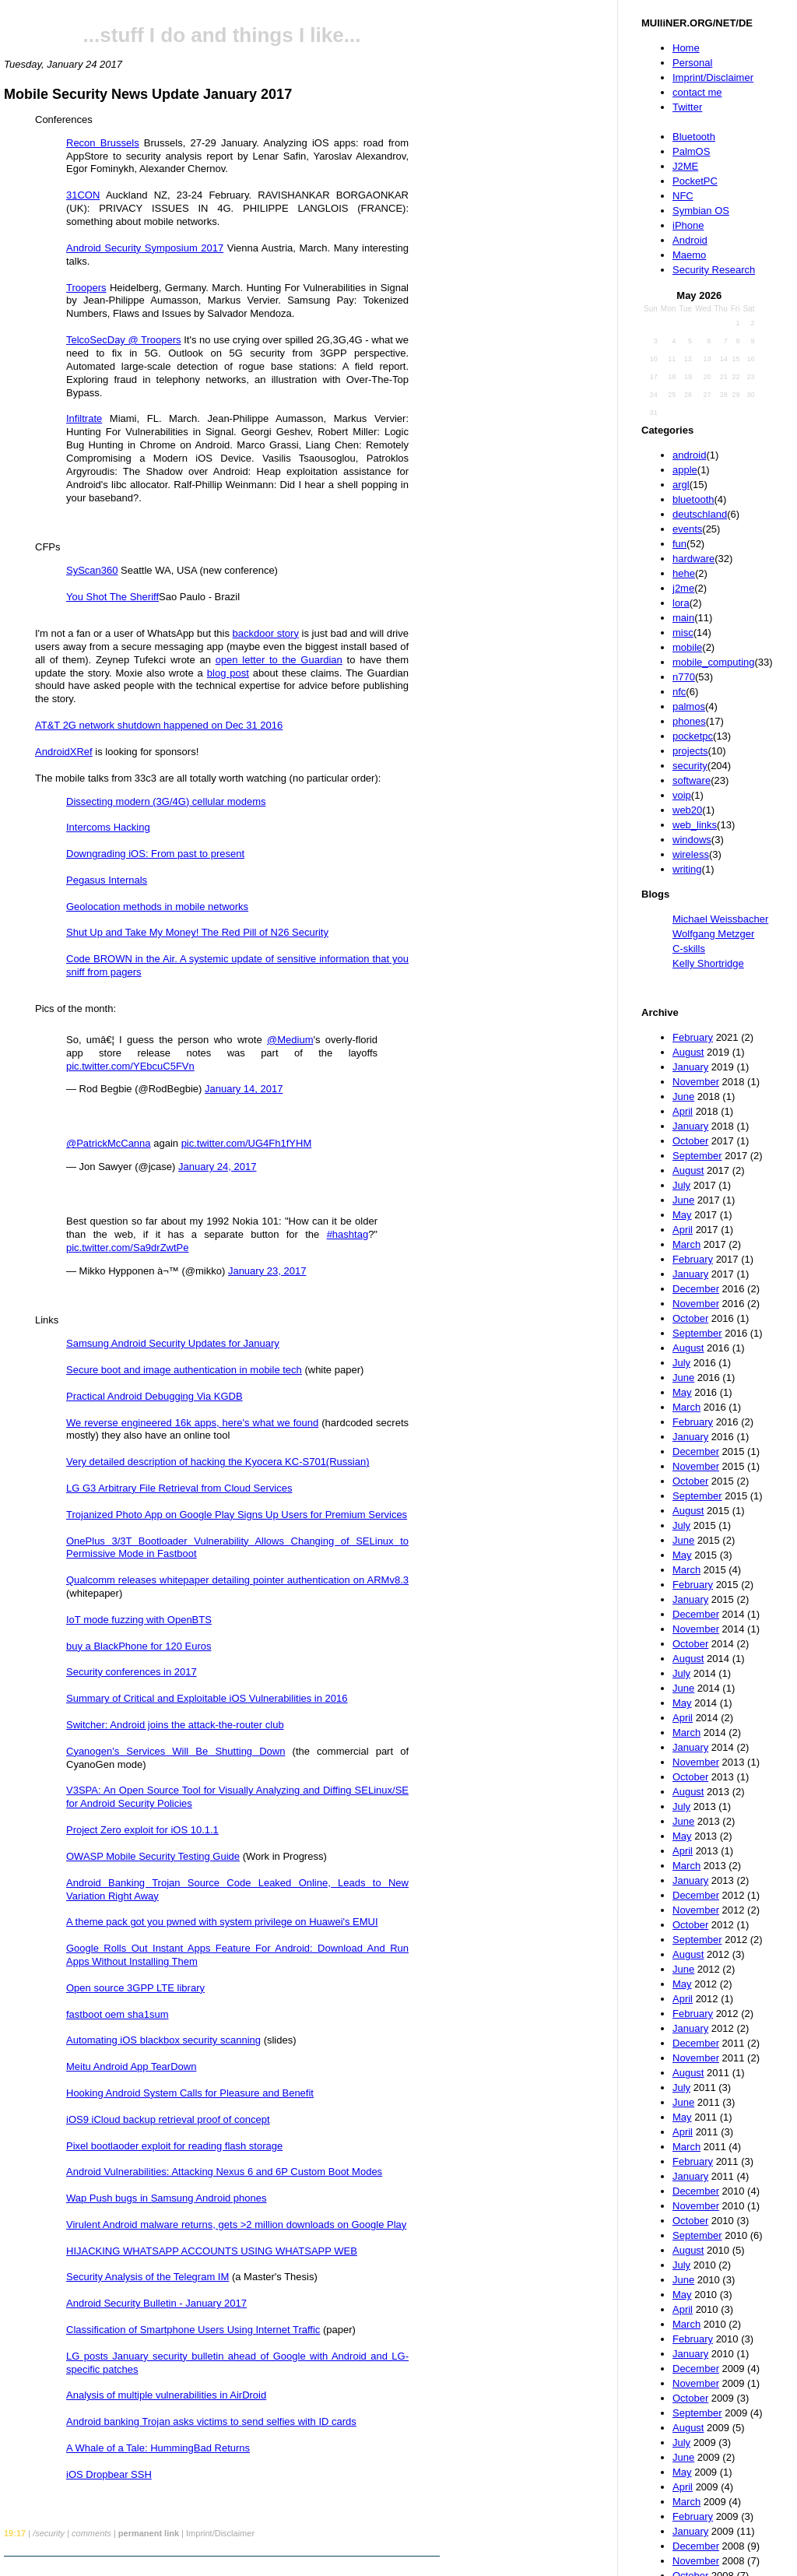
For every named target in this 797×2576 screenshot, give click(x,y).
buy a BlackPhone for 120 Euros (138, 1646)
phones (689, 721)
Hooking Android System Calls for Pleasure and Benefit (190, 2093)
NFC (682, 196)
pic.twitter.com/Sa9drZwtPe (127, 1247)
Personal (692, 63)
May (682, 1215)
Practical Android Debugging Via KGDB (154, 1396)
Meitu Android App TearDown (131, 2066)
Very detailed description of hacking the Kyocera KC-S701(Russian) (218, 1461)
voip (681, 795)
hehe (683, 573)
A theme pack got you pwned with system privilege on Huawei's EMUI (222, 1922)
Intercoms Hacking (108, 827)
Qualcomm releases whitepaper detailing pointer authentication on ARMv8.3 (237, 1580)
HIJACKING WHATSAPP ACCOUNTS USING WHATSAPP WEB (211, 2251)
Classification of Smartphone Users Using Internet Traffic (193, 2329)
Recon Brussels (102, 143)
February (692, 1037)
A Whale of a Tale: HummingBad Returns (158, 2448)
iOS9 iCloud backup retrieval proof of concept (168, 2119)
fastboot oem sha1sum (117, 2014)
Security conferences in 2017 (131, 1672)
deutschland (699, 514)
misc (682, 632)
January (690, 1067)
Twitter (687, 107)
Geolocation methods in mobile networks (157, 906)
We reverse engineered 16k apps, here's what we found (192, 1423)
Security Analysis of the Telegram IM (147, 2277)
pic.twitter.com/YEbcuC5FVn (130, 1066)
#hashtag (348, 1234)
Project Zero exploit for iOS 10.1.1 (142, 1830)
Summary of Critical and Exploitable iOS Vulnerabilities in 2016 (207, 1698)
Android (689, 240)
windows (691, 839)
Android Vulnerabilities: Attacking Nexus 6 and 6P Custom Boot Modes (224, 2171)
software (691, 780)
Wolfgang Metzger (713, 934)
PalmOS (691, 151)
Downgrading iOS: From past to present (155, 853)
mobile (687, 647)
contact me (697, 92)
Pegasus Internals (106, 880)
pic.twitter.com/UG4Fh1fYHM (246, 1143)
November (695, 1082)
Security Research (713, 270)
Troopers (86, 287)
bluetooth (693, 499)
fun (679, 544)
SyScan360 (92, 570)
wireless (690, 854)
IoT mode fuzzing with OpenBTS (139, 1619)
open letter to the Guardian (279, 660)
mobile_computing (713, 662)
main (683, 618)
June (683, 1096)
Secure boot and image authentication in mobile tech (184, 1370)
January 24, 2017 (217, 1166)
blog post (228, 673)
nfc (679, 692)
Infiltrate (84, 418)
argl (681, 484)
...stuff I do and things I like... (222, 35)
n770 (683, 677)
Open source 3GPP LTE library (135, 1988)
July (681, 1185)
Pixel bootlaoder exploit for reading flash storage (174, 2146)
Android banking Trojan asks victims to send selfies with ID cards (211, 2421)
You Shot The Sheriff (112, 597)
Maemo (689, 255)
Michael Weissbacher (720, 919)
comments (91, 2533)
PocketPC (695, 181)
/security (49, 2533)
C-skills (688, 948)
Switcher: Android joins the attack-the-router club (175, 1725)
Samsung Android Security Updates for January (172, 1343)
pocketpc (692, 736)
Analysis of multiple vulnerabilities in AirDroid (166, 2395)
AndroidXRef (64, 751)
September (697, 1155)
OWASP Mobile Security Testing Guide (153, 1856)
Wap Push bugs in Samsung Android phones (166, 2198)
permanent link (148, 2533)
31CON (83, 195)
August (688, 1052)
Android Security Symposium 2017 (144, 248)
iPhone (688, 225)
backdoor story (266, 633)
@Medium (290, 1040)
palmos (688, 706)
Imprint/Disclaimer (712, 77)
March (686, 1244)
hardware (693, 558)
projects (690, 751)
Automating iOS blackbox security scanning (163, 2040)
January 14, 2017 (244, 1089)
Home (686, 48)
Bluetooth (693, 136)
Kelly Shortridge (708, 963)
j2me (683, 588)
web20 (687, 810)
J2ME (685, 166)
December (695, 1289)
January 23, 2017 (267, 1271)
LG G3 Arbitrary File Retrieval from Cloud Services (179, 1488)
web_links (694, 825)
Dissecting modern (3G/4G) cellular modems (165, 801)
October (690, 1141)
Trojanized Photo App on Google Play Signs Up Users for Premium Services (236, 1514)
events (687, 529)
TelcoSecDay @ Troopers (123, 340)
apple (684, 470)
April (682, 1111)
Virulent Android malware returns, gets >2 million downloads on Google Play (236, 2224)
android (689, 455)
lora (681, 603)
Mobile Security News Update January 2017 (148, 94)
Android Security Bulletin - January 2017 (156, 2303)
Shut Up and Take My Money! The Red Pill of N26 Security (197, 932)
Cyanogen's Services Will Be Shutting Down (175, 1751)
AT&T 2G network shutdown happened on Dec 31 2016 (159, 725)
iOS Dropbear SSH (109, 2474)
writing (687, 869)
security (689, 765)
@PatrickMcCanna (108, 1143)
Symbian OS (700, 210)
